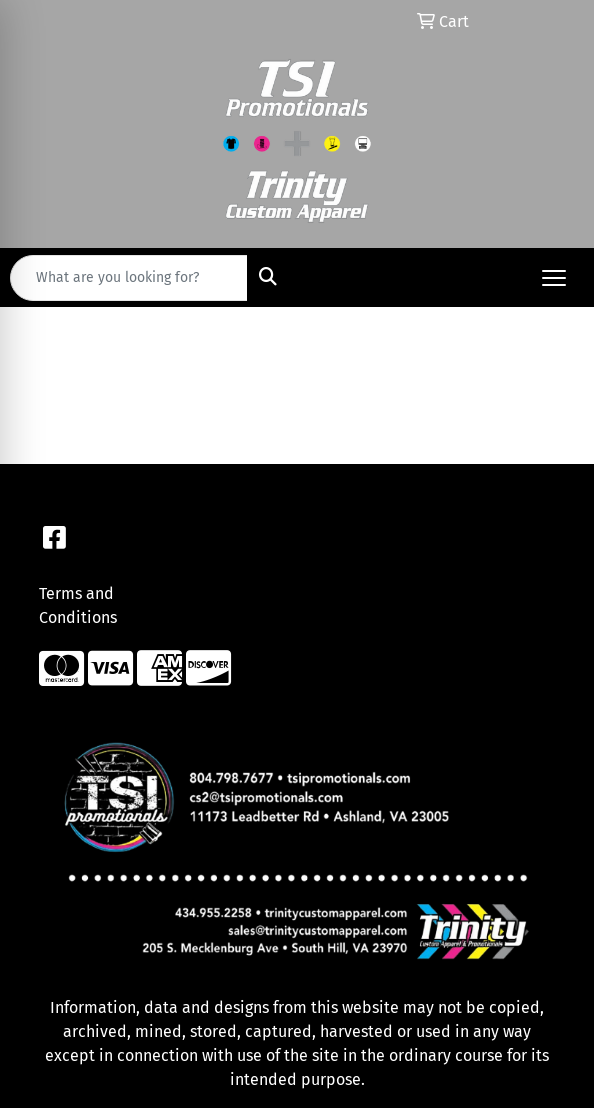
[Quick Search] (129, 278)
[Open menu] (554, 278)
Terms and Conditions (78, 605)
